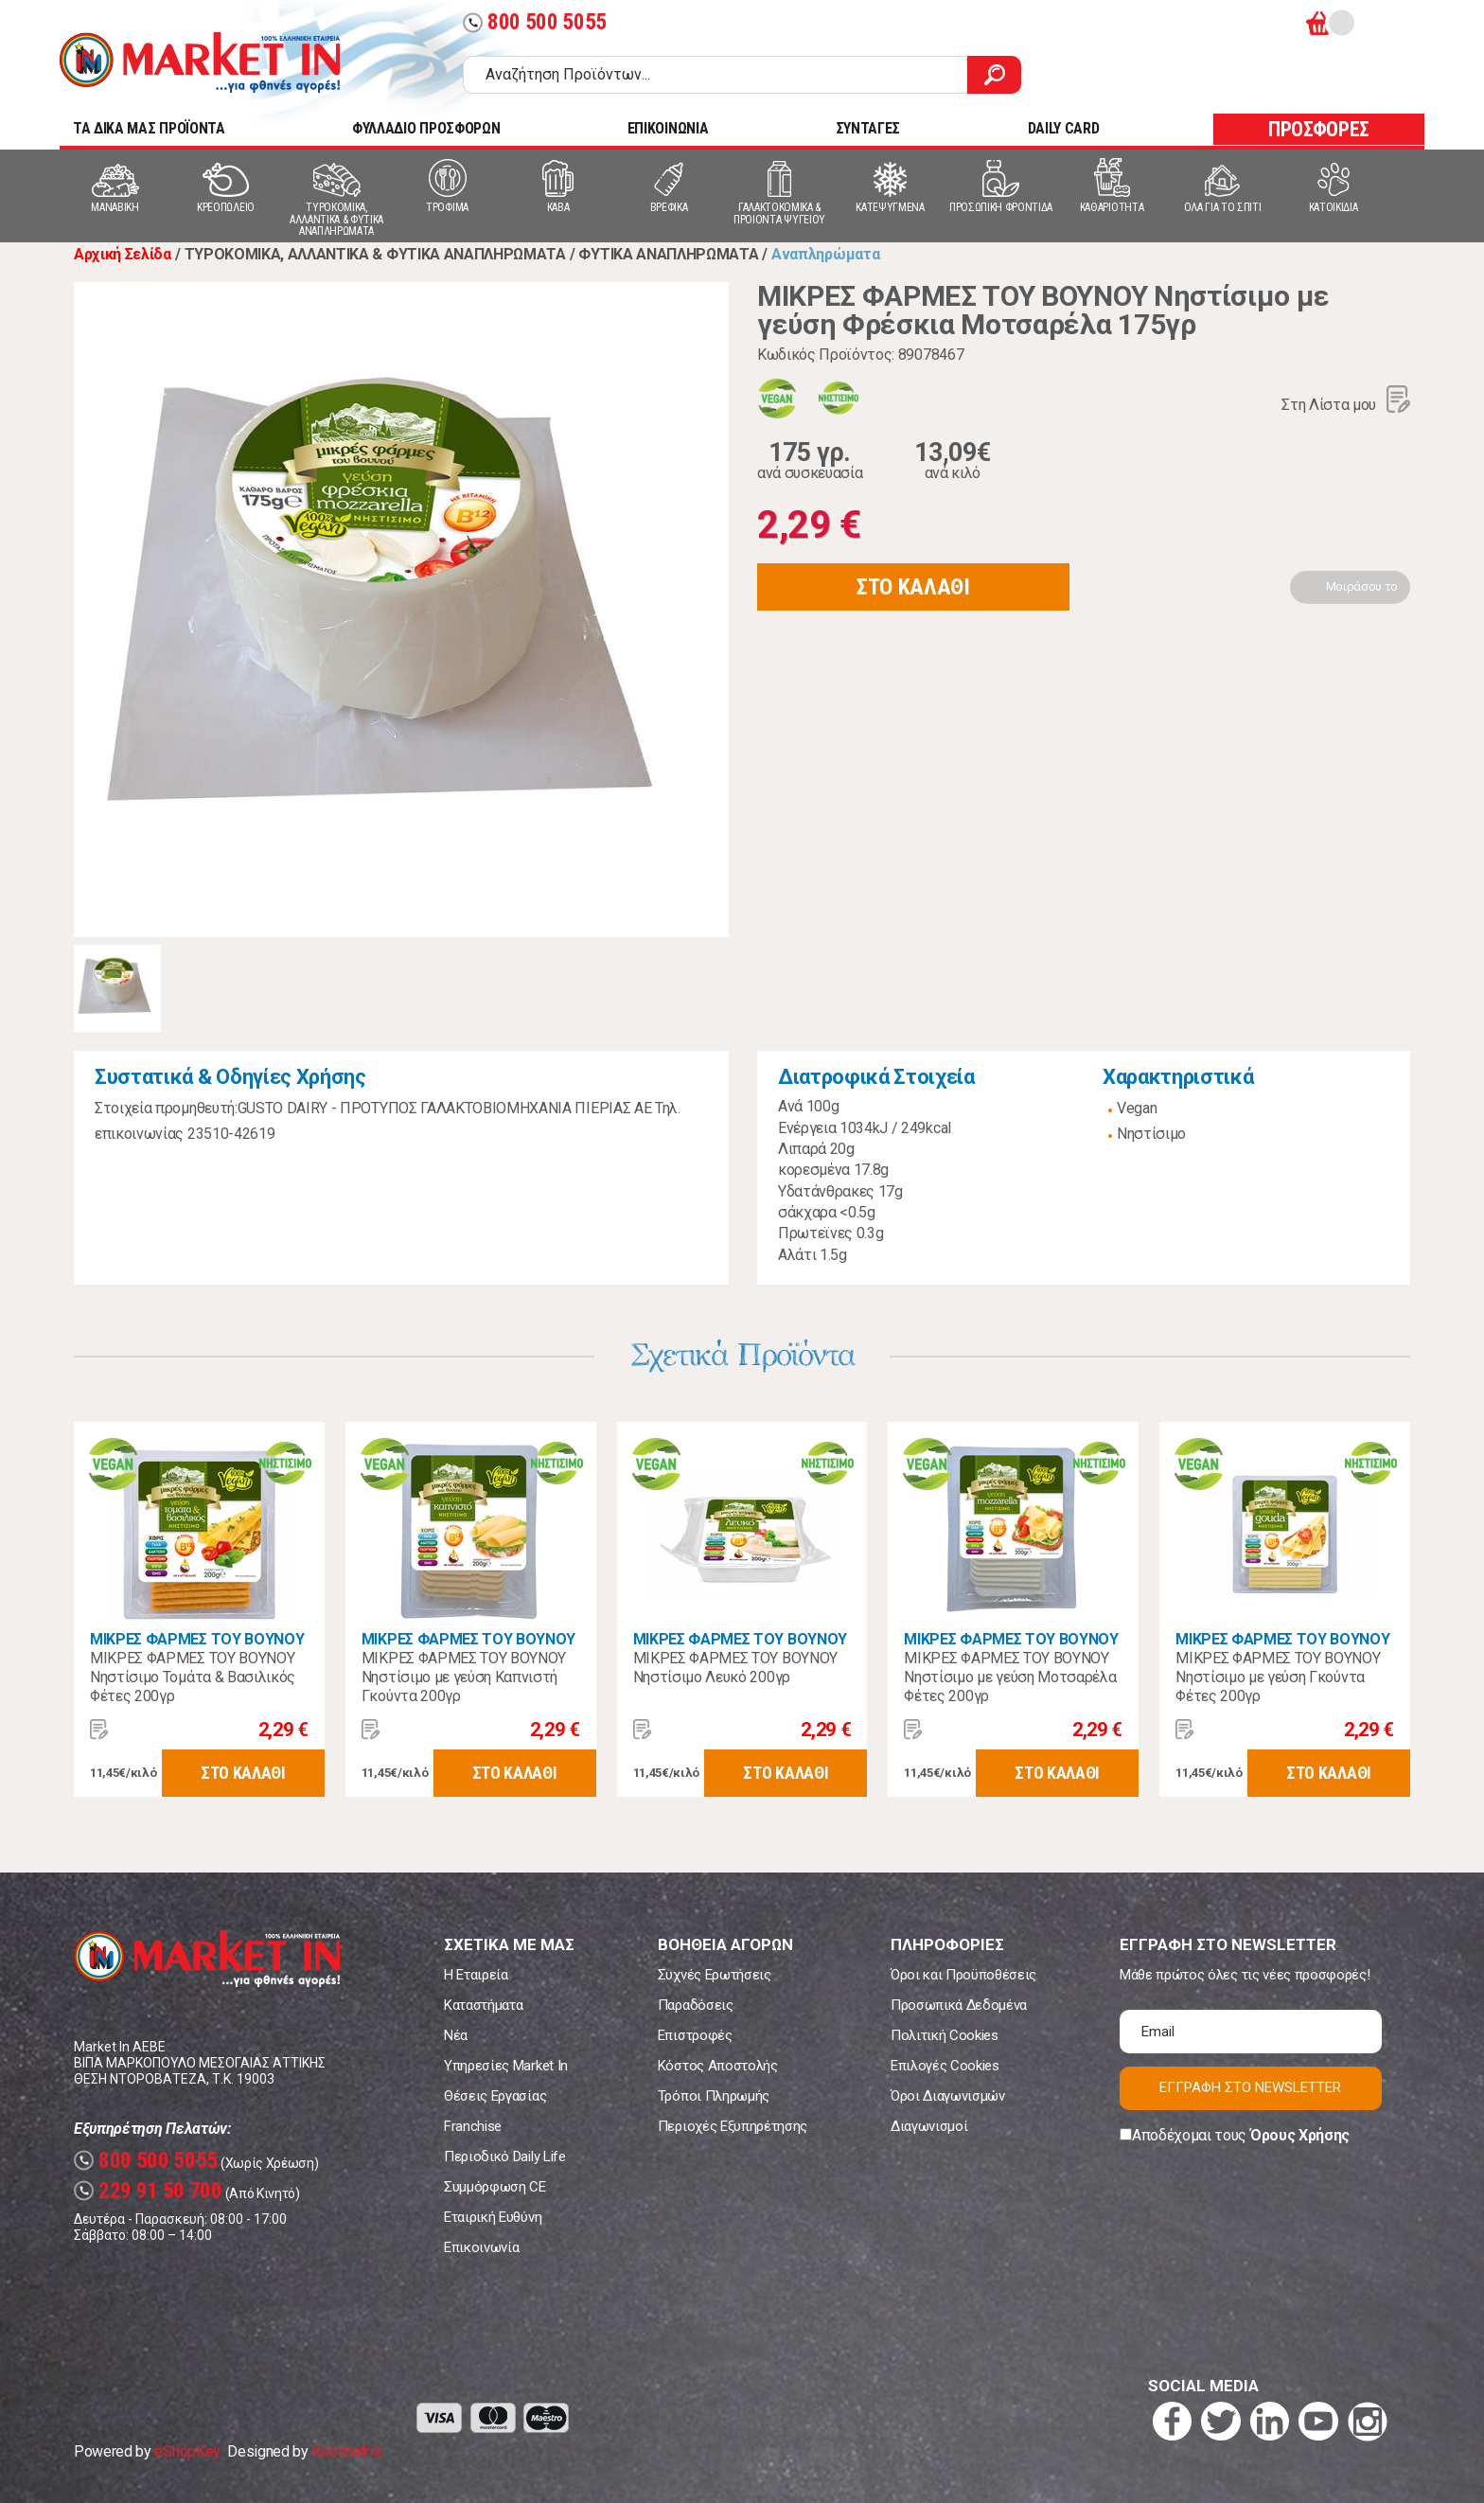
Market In (200, 62)
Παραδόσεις (695, 2005)
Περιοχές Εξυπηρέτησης (732, 2126)
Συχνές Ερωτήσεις (714, 1974)
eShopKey (187, 2451)
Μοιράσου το (1362, 586)
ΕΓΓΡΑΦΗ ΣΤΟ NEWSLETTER (1250, 2087)
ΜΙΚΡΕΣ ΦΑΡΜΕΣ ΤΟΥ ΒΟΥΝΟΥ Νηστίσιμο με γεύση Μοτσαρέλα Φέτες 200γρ (1010, 1677)
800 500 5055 (535, 22)
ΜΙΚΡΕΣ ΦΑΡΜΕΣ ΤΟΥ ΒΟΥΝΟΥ (197, 1639)
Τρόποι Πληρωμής (713, 2095)
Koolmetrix (345, 2451)
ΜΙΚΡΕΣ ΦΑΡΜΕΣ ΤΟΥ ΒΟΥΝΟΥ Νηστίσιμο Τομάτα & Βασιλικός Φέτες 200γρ (192, 1677)
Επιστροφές (695, 2035)
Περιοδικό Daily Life (505, 2156)
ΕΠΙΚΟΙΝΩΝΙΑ (667, 128)
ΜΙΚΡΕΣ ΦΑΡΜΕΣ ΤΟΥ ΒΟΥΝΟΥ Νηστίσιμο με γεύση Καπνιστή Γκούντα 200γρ (464, 1677)
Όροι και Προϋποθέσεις (963, 1974)
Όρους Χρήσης (1300, 2135)
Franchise (473, 2126)
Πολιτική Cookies (944, 2035)
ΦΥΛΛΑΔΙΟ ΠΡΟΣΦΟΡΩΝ (426, 128)
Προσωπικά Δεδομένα (959, 2005)
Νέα (456, 2035)
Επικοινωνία (481, 2247)
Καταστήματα (483, 2005)
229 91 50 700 (148, 2191)
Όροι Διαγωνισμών (948, 2095)
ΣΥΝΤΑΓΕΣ (868, 128)
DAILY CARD (1064, 128)
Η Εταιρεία (476, 1974)
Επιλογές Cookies (945, 2065)
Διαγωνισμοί (929, 2126)
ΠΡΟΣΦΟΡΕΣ (1318, 129)
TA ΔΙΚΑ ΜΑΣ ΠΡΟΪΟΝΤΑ (149, 128)
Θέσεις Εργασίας (495, 2095)
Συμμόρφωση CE (495, 2186)
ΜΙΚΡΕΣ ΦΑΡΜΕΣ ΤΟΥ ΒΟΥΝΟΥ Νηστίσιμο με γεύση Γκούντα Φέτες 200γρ (1277, 1677)
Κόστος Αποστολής (718, 2065)
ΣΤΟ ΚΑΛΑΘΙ (913, 587)
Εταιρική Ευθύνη (492, 2217)
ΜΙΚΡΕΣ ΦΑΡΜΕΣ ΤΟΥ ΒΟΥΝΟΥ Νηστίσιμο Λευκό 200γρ (735, 1667)
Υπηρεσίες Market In (506, 2065)
